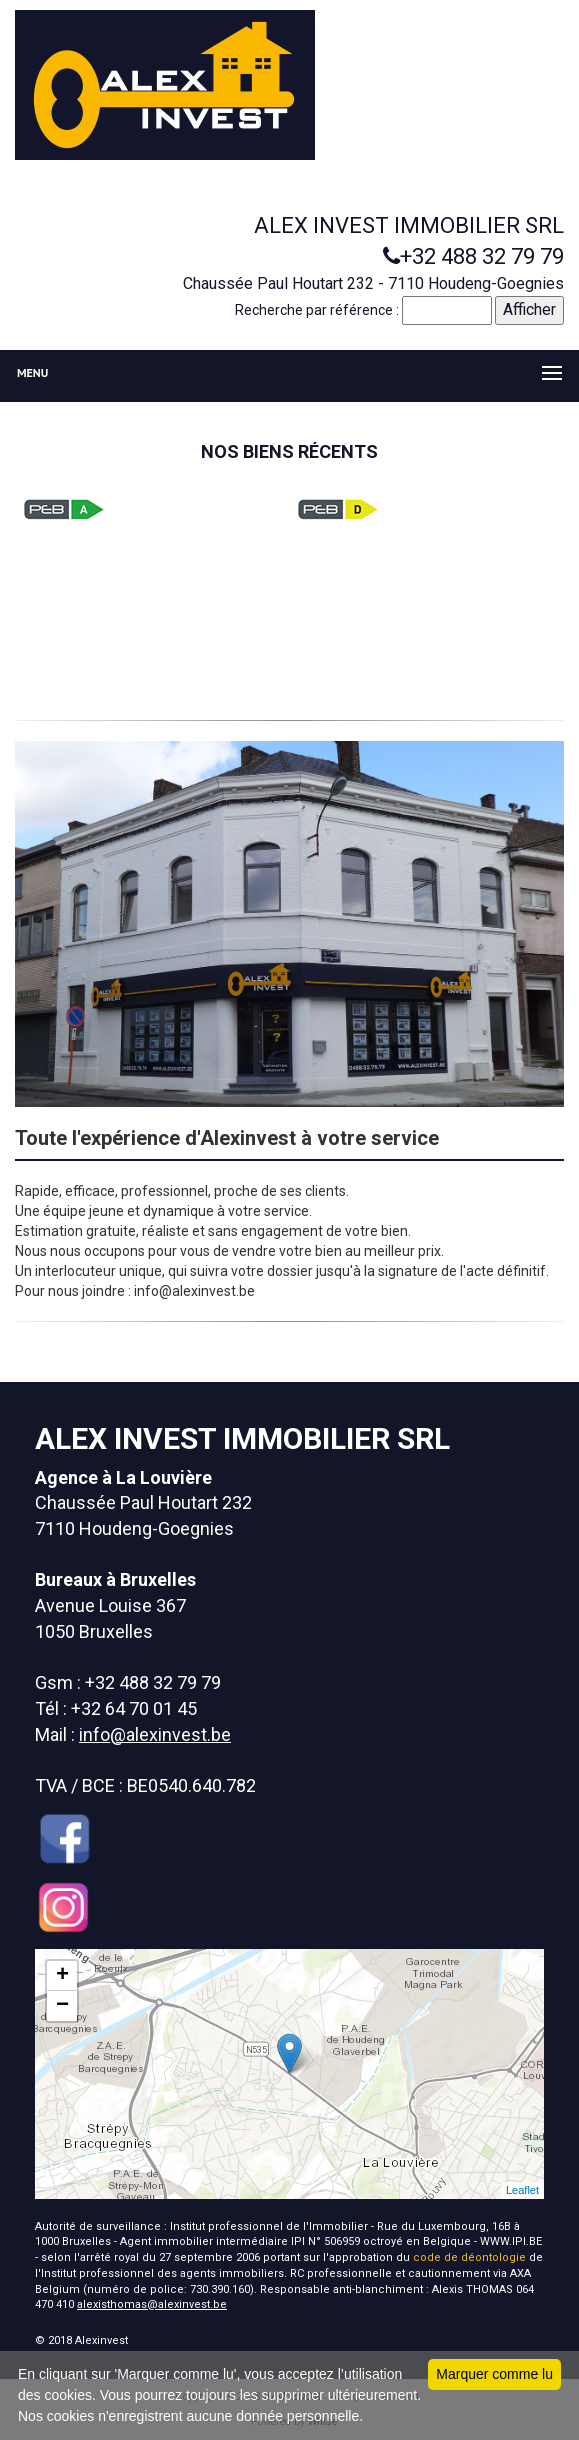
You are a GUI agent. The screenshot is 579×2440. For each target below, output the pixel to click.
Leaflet (522, 2190)
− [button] (62, 2006)
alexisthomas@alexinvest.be (152, 2304)
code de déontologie (469, 2257)
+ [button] (62, 1976)
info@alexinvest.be (155, 1734)
